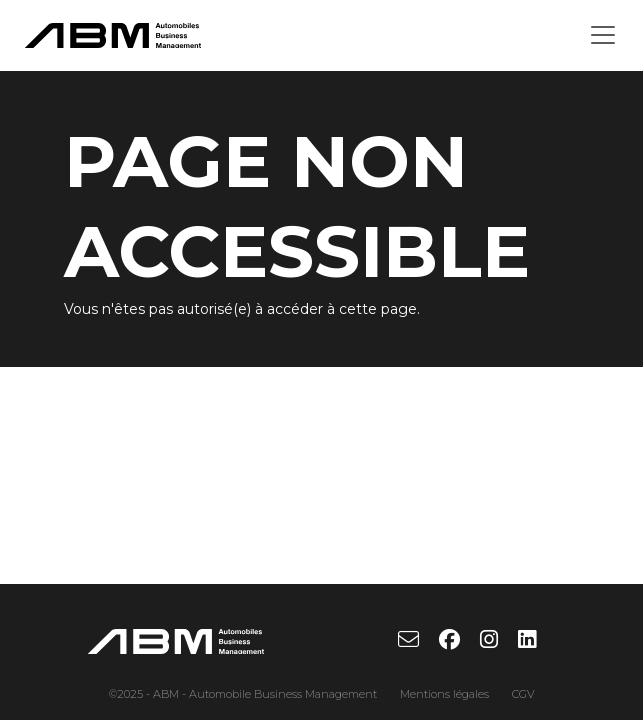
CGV (523, 694)
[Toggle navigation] (603, 35)
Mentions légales (444, 694)
